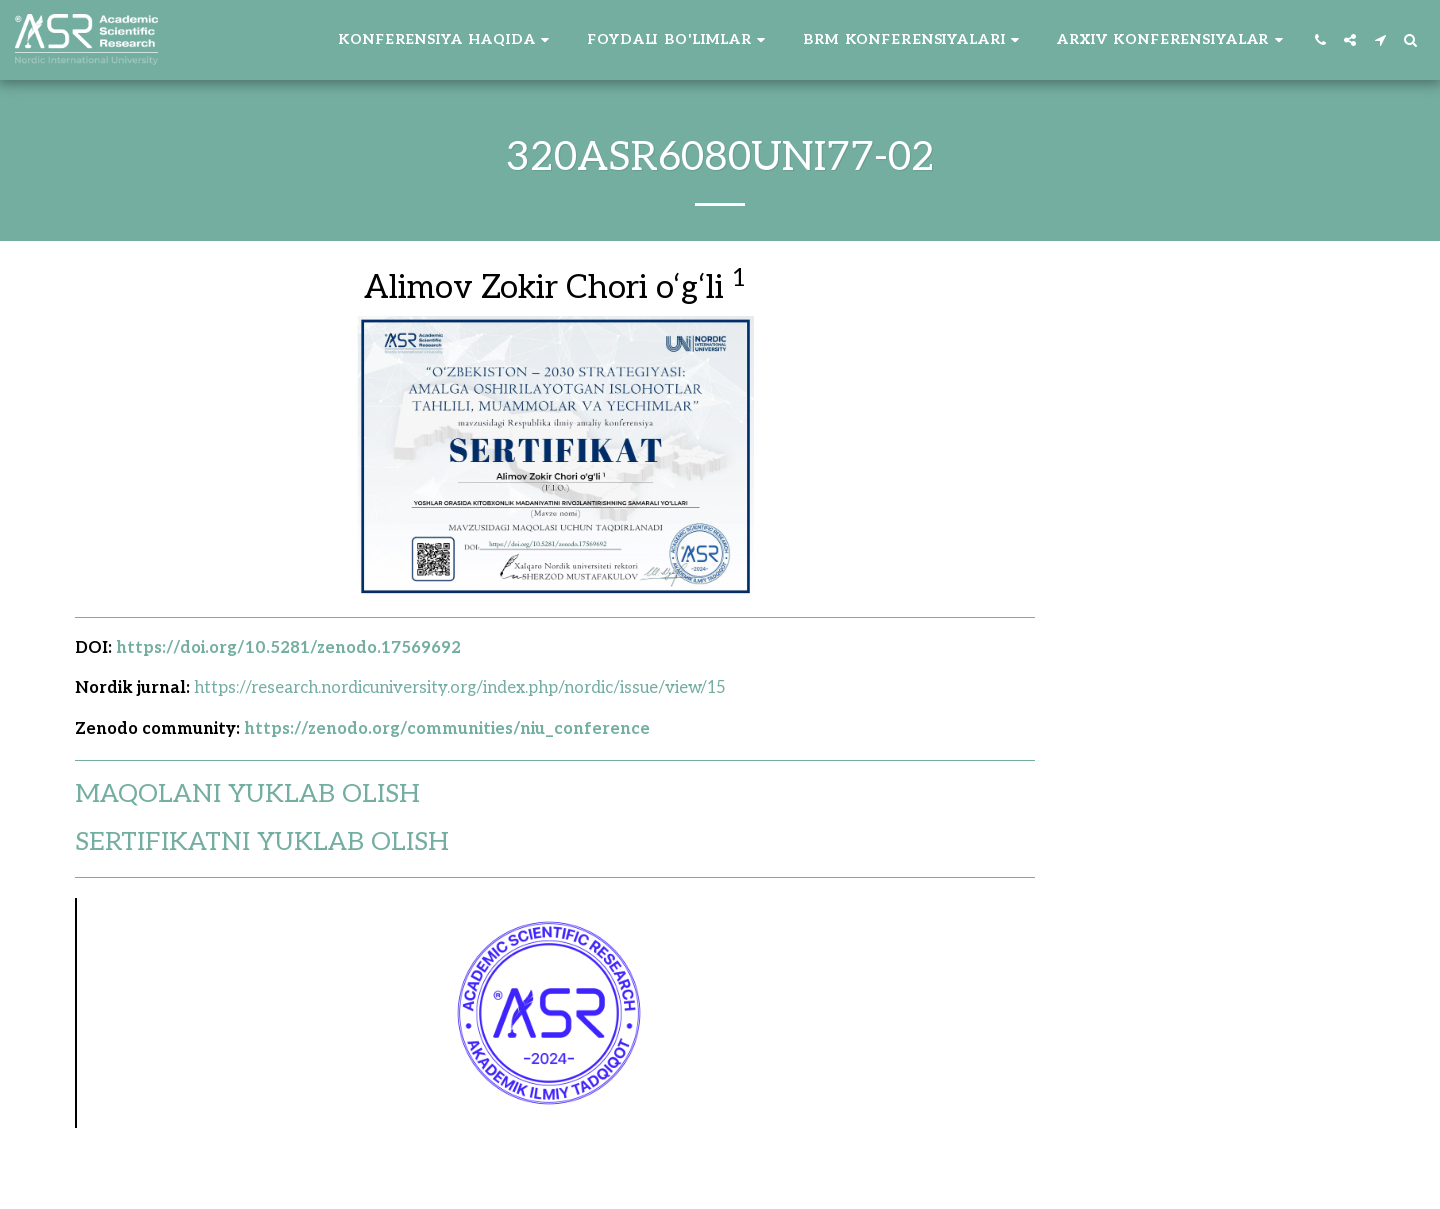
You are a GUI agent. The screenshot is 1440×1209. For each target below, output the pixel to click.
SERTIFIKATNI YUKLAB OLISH (262, 842)
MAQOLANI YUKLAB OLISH (247, 794)
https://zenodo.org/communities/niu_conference (447, 729)
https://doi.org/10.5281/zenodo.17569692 (288, 648)
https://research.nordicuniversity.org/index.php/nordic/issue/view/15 (460, 688)
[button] (446, 40)
